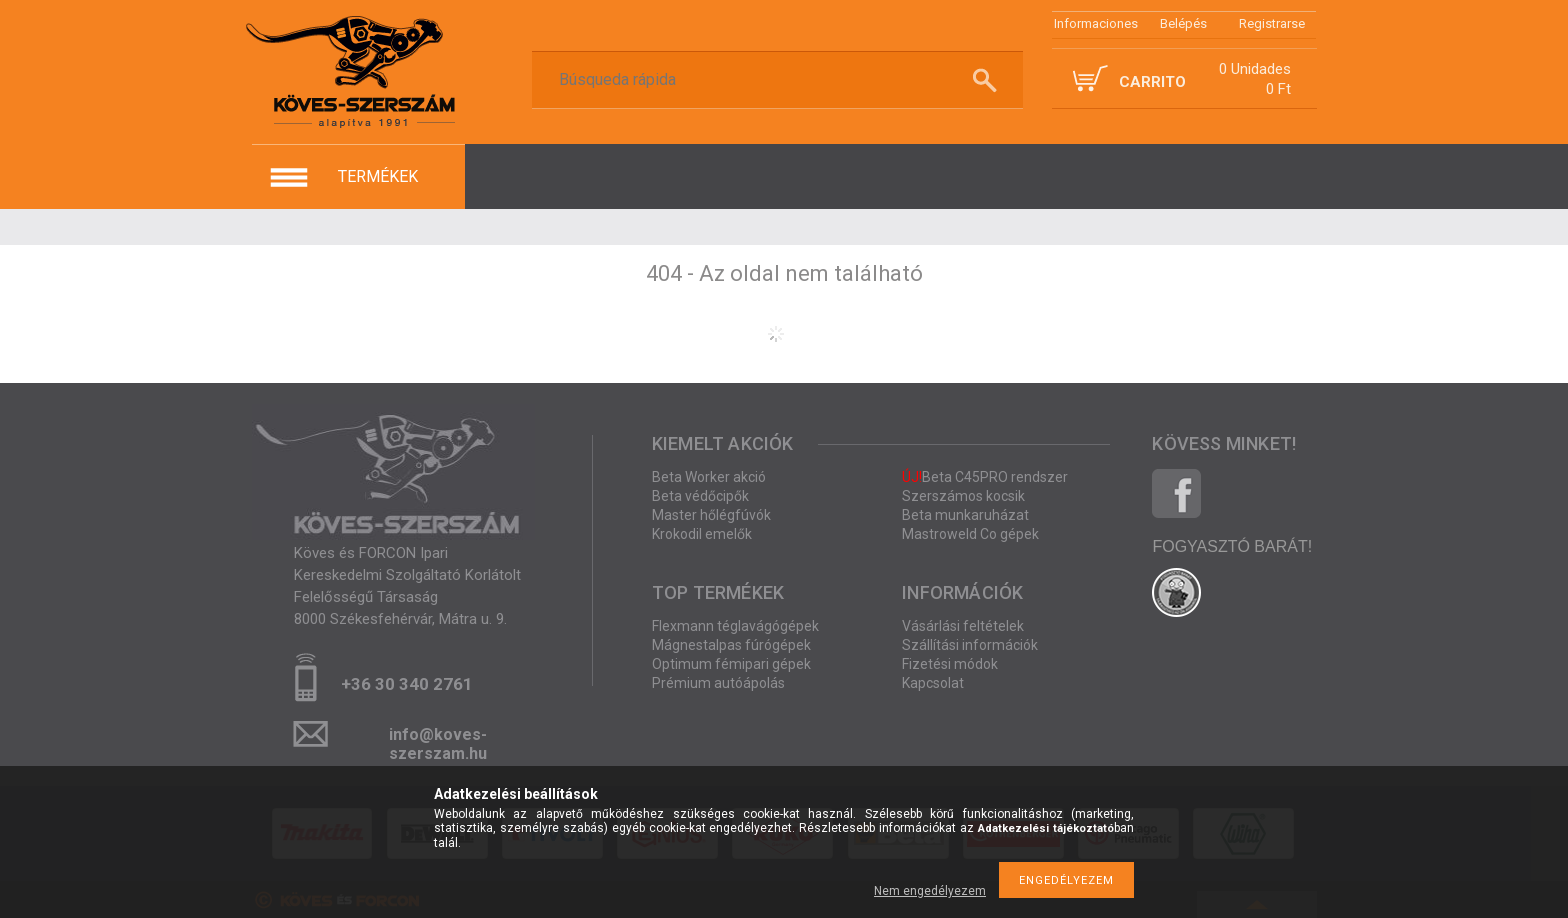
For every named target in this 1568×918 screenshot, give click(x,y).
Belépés (1183, 23)
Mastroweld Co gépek (970, 534)
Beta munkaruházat (965, 515)
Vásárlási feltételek (963, 626)
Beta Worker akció (709, 477)
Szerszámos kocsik (963, 496)
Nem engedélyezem (930, 891)
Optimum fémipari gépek (731, 664)
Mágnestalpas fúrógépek (731, 645)
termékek (378, 176)
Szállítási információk (970, 645)
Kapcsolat (933, 683)
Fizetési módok (950, 664)
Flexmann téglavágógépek (735, 626)
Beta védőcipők (700, 496)
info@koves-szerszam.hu (438, 740)
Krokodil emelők (702, 534)
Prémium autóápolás (718, 683)
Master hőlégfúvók (711, 515)
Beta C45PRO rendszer (985, 477)
